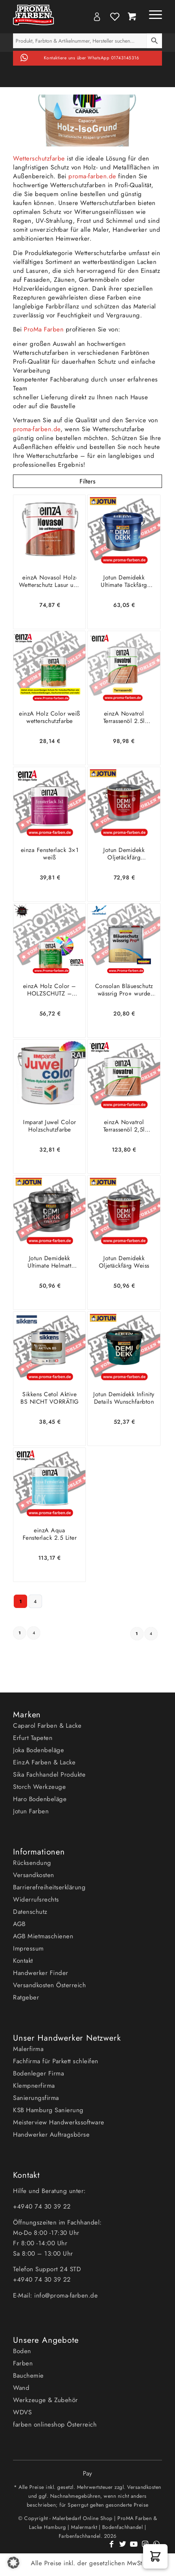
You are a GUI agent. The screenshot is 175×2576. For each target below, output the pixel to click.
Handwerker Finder (40, 1972)
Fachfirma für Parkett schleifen (55, 2061)
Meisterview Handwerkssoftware (58, 2122)
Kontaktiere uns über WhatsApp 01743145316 (91, 58)
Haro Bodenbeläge (40, 1798)
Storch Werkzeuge (39, 1786)
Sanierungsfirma (36, 2097)
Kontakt (23, 1960)
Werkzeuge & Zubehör (45, 2399)
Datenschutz (30, 1911)
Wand (21, 2387)
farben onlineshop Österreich (55, 2424)
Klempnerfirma (34, 2085)
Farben (23, 2363)
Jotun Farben (31, 1811)
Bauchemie (28, 2375)
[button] (155, 2556)
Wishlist (114, 16)
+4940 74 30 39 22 (43, 2206)
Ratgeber (26, 1997)
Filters (87, 481)
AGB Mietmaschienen (43, 1936)
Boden (22, 2351)
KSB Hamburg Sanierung (48, 2110)
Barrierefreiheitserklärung (49, 1887)
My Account (97, 16)
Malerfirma (28, 2048)
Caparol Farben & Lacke (47, 1725)
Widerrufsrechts (36, 1899)
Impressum (28, 1948)
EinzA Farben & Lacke (44, 1762)
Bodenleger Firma (38, 2073)
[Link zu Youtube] (134, 2548)
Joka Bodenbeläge (38, 1750)
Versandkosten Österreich (49, 1985)
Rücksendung (32, 1862)
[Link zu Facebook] (111, 2548)
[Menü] (152, 15)
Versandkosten (33, 1874)
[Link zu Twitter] (123, 2548)
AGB (19, 1923)
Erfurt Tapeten (32, 1737)
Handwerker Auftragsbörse (51, 2134)
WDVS (22, 2412)
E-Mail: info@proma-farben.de (55, 2295)
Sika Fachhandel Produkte (49, 1774)
